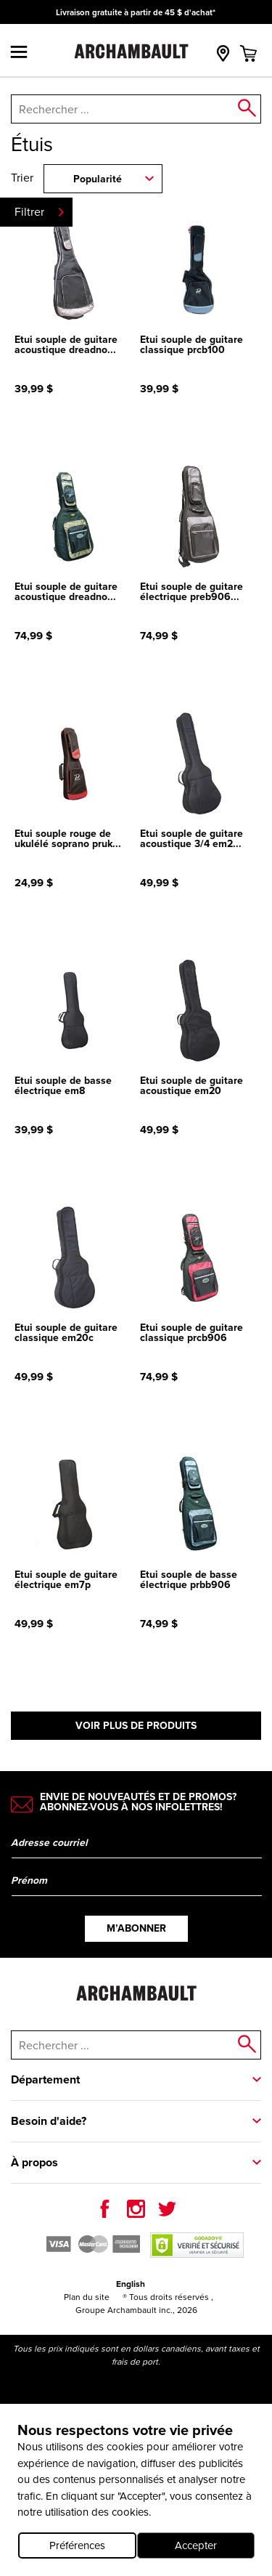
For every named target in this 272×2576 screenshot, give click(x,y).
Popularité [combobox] (97, 179)
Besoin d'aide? (48, 2121)
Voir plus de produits (136, 1725)
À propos (34, 2162)
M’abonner (136, 1928)
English (130, 2284)
